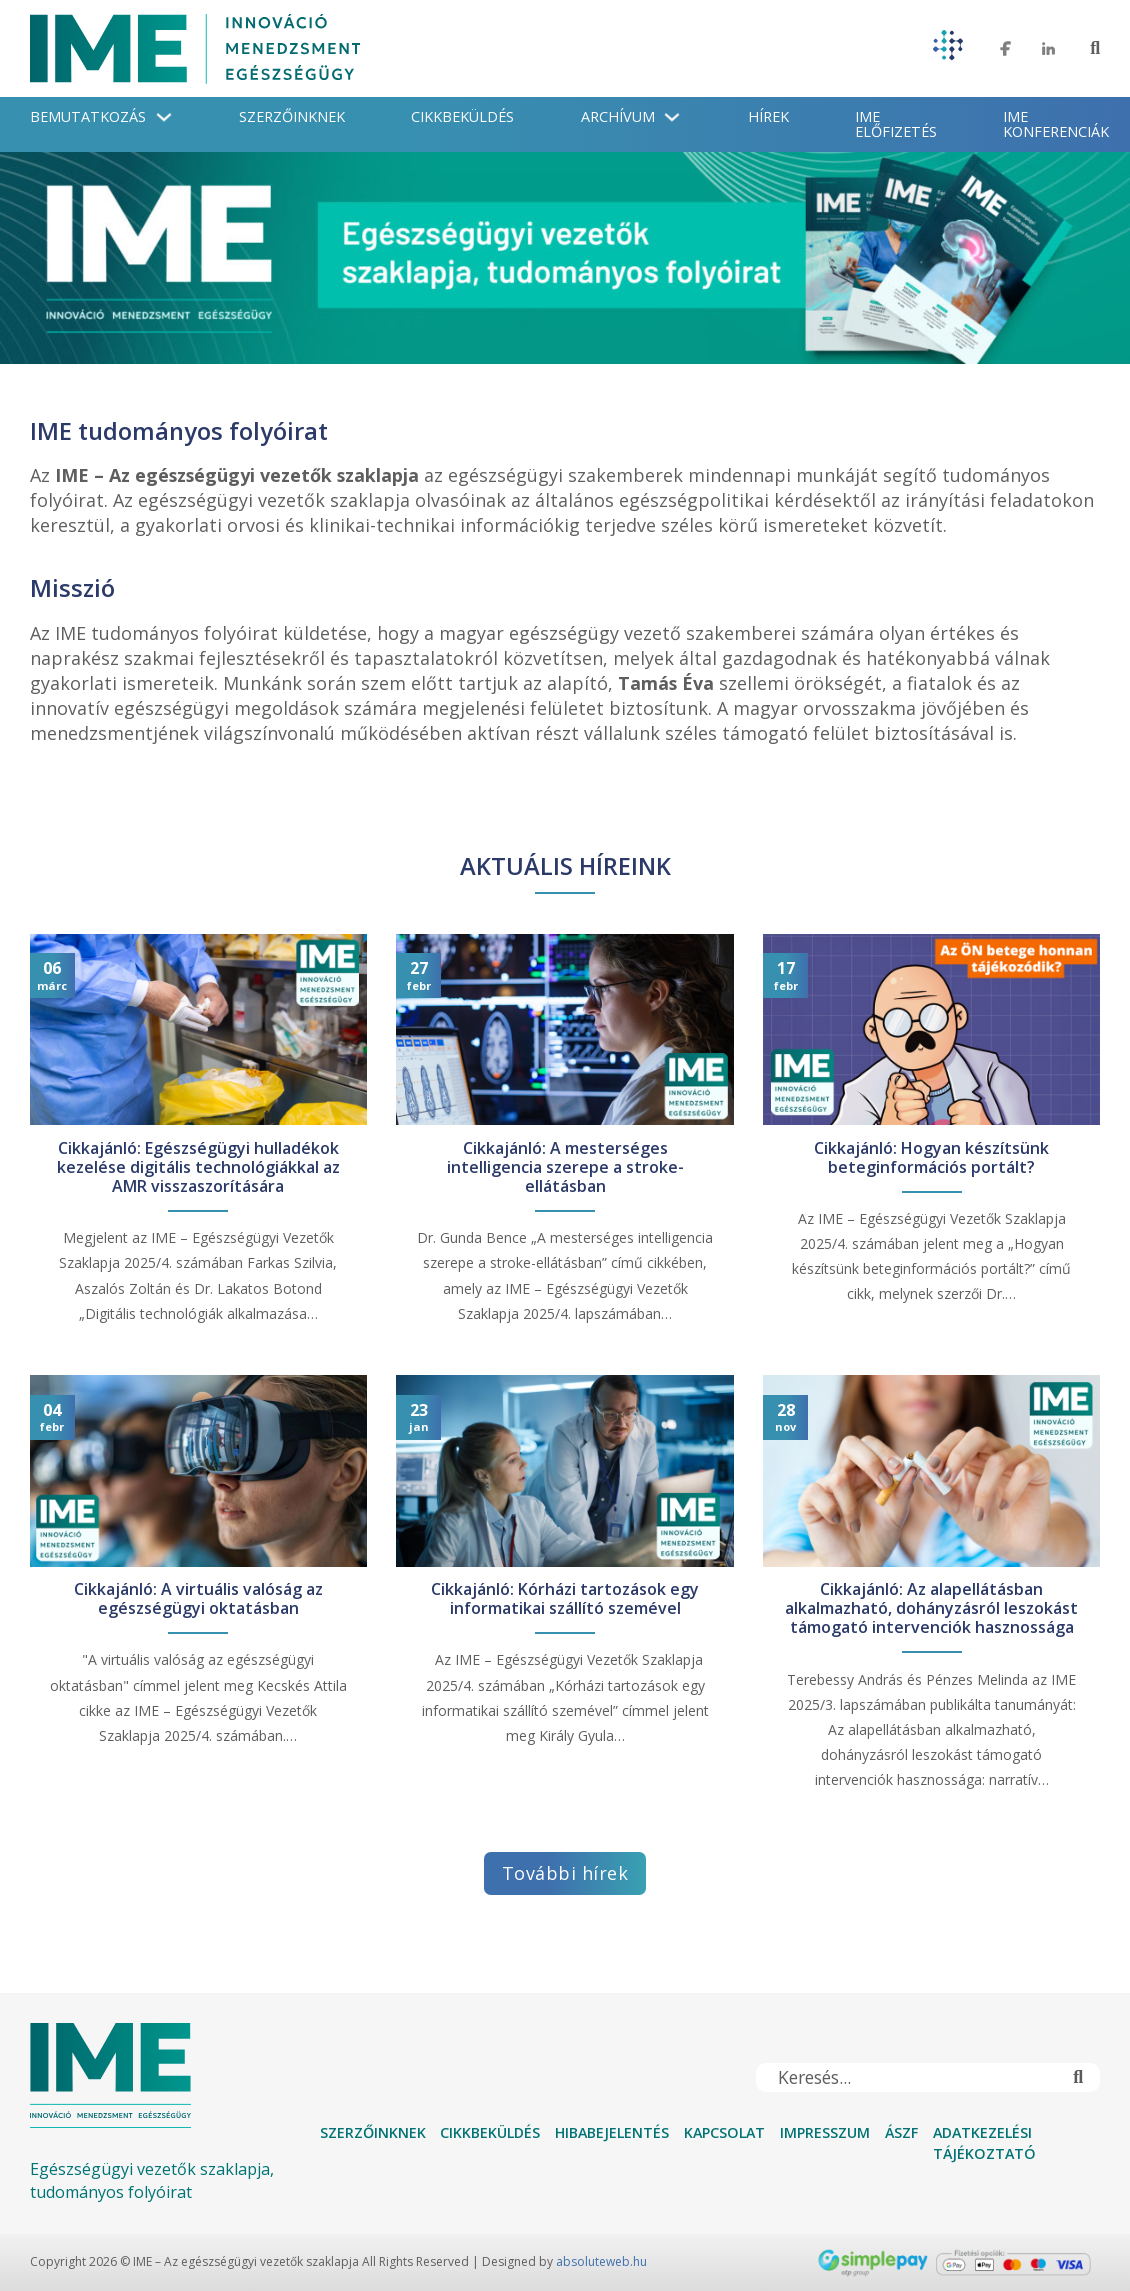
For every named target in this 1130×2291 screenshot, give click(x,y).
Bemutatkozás (88, 116)
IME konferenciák (1056, 123)
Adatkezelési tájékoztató (984, 2143)
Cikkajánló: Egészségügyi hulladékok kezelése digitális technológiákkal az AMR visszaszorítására (198, 1168)
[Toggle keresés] (1095, 49)
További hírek (565, 1873)
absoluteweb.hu (601, 2261)
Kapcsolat (724, 2132)
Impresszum (825, 2132)
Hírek (768, 116)
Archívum (618, 116)
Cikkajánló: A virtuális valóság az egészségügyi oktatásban (198, 1599)
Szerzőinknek (292, 116)
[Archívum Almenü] (672, 117)
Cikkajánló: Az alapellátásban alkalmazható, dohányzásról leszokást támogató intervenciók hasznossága (931, 1609)
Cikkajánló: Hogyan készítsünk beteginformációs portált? (931, 1158)
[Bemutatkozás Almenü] (164, 117)
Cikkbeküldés (462, 116)
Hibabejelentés (612, 2132)
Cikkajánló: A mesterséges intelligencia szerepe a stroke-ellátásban (565, 1168)
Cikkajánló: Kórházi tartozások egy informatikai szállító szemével (565, 1599)
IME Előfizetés (896, 123)
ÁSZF (901, 2132)
